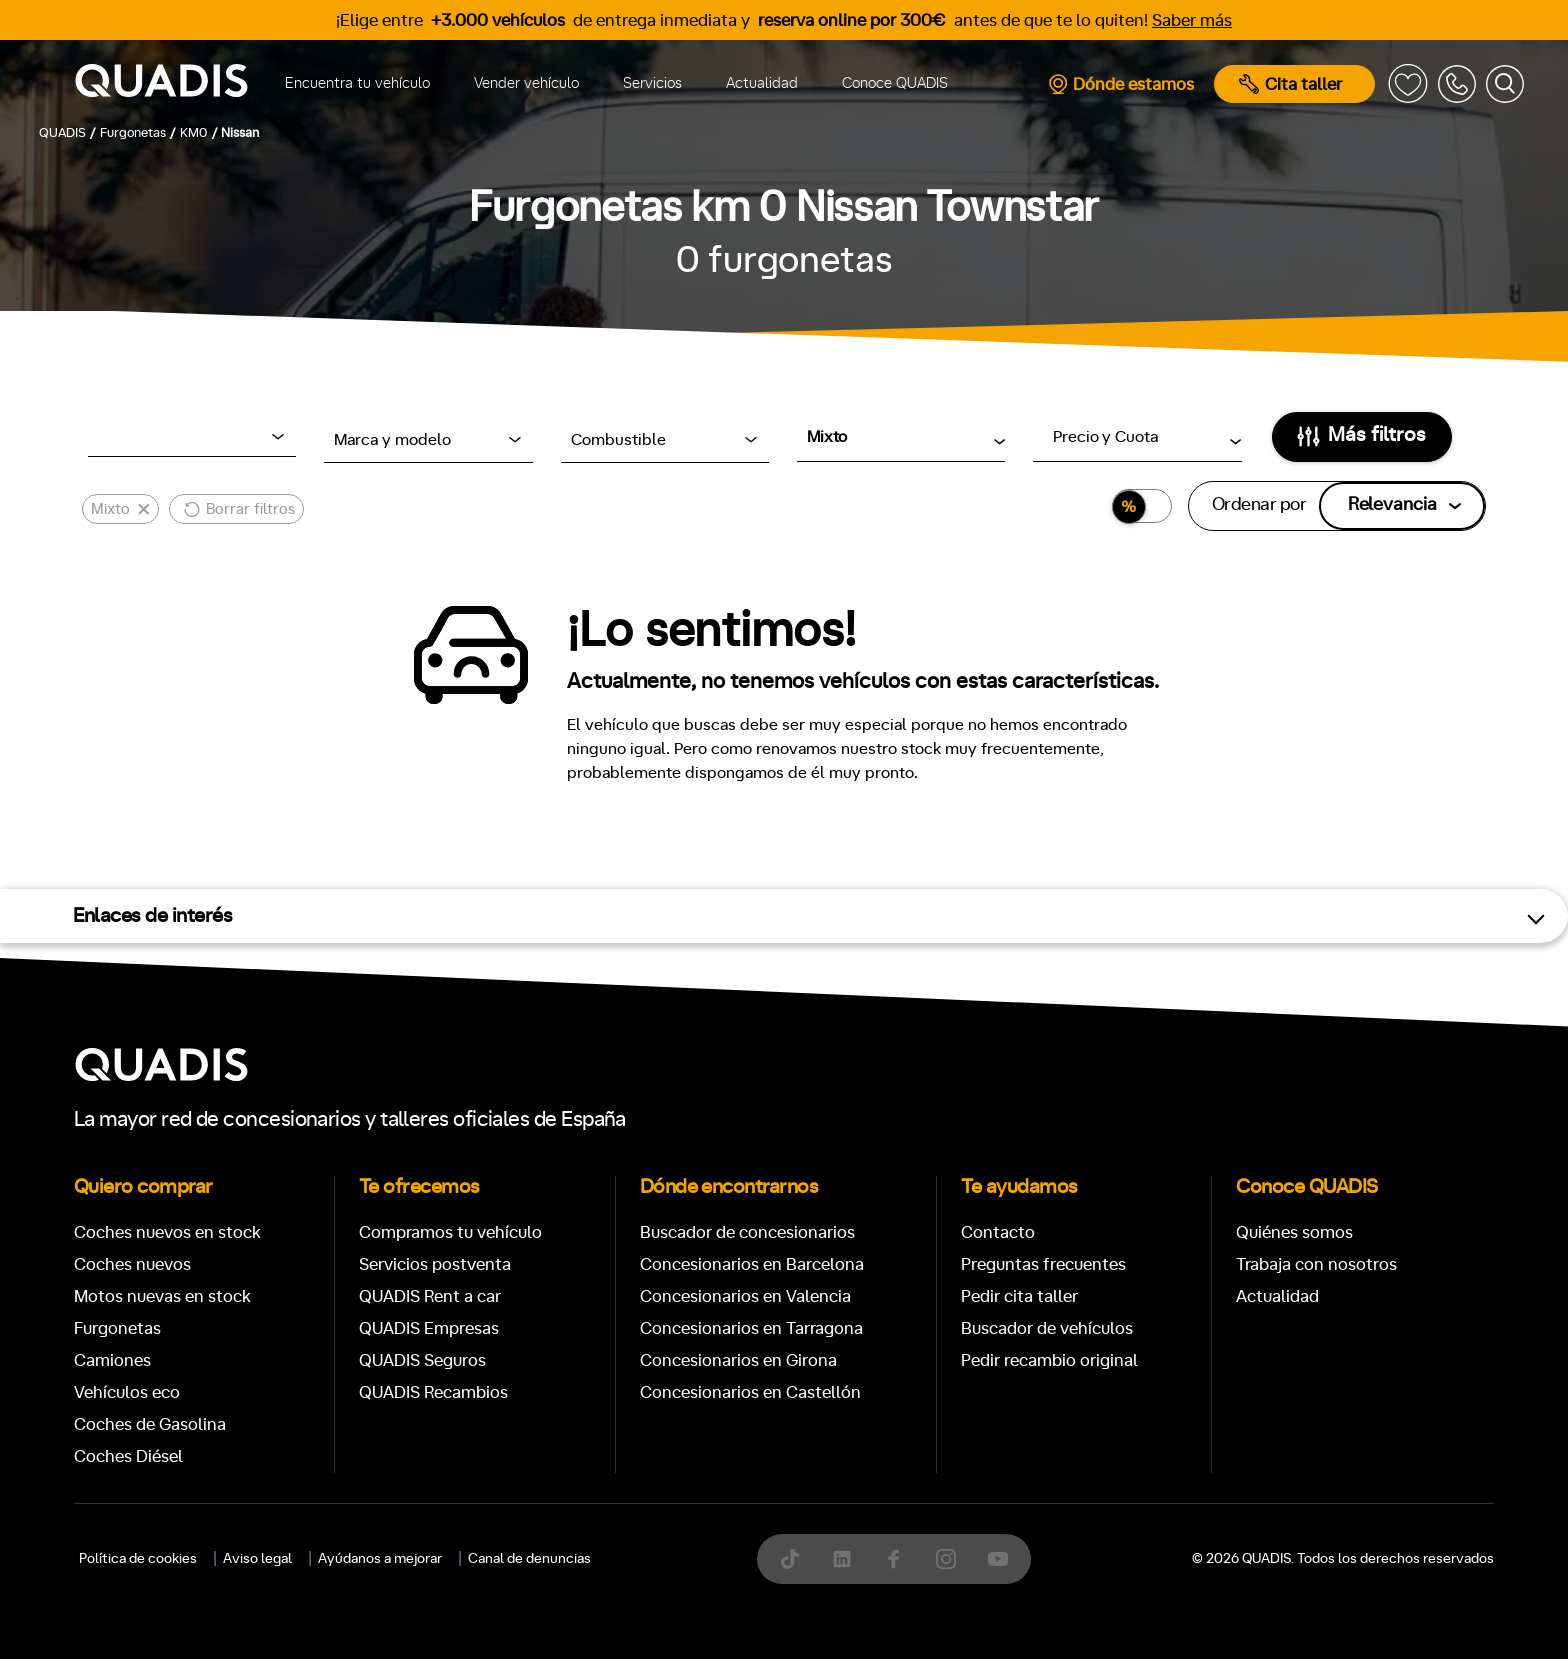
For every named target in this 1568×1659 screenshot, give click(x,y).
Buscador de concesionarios (747, 1232)
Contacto (998, 1232)
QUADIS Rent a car (430, 1296)
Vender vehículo (526, 83)
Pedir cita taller (1019, 1296)
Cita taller (1290, 84)
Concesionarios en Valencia (745, 1296)
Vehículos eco (127, 1392)
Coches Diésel (128, 1456)
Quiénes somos (1294, 1232)
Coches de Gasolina (150, 1424)
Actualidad (762, 83)
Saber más (1192, 20)
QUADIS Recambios (433, 1392)
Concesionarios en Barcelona (752, 1264)
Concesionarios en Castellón (750, 1392)
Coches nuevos (132, 1264)
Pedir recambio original (1049, 1360)
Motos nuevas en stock (162, 1296)
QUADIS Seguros (422, 1360)
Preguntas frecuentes (1043, 1264)
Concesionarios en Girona (738, 1360)
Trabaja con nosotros (1316, 1264)
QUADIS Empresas (429, 1328)
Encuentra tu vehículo (357, 83)
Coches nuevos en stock (167, 1232)
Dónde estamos (1120, 84)
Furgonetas (117, 1328)
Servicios (652, 83)
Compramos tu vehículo (450, 1232)
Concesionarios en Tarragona (751, 1328)
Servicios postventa (435, 1264)
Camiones (112, 1360)
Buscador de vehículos (1047, 1328)
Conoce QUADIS (895, 83)
